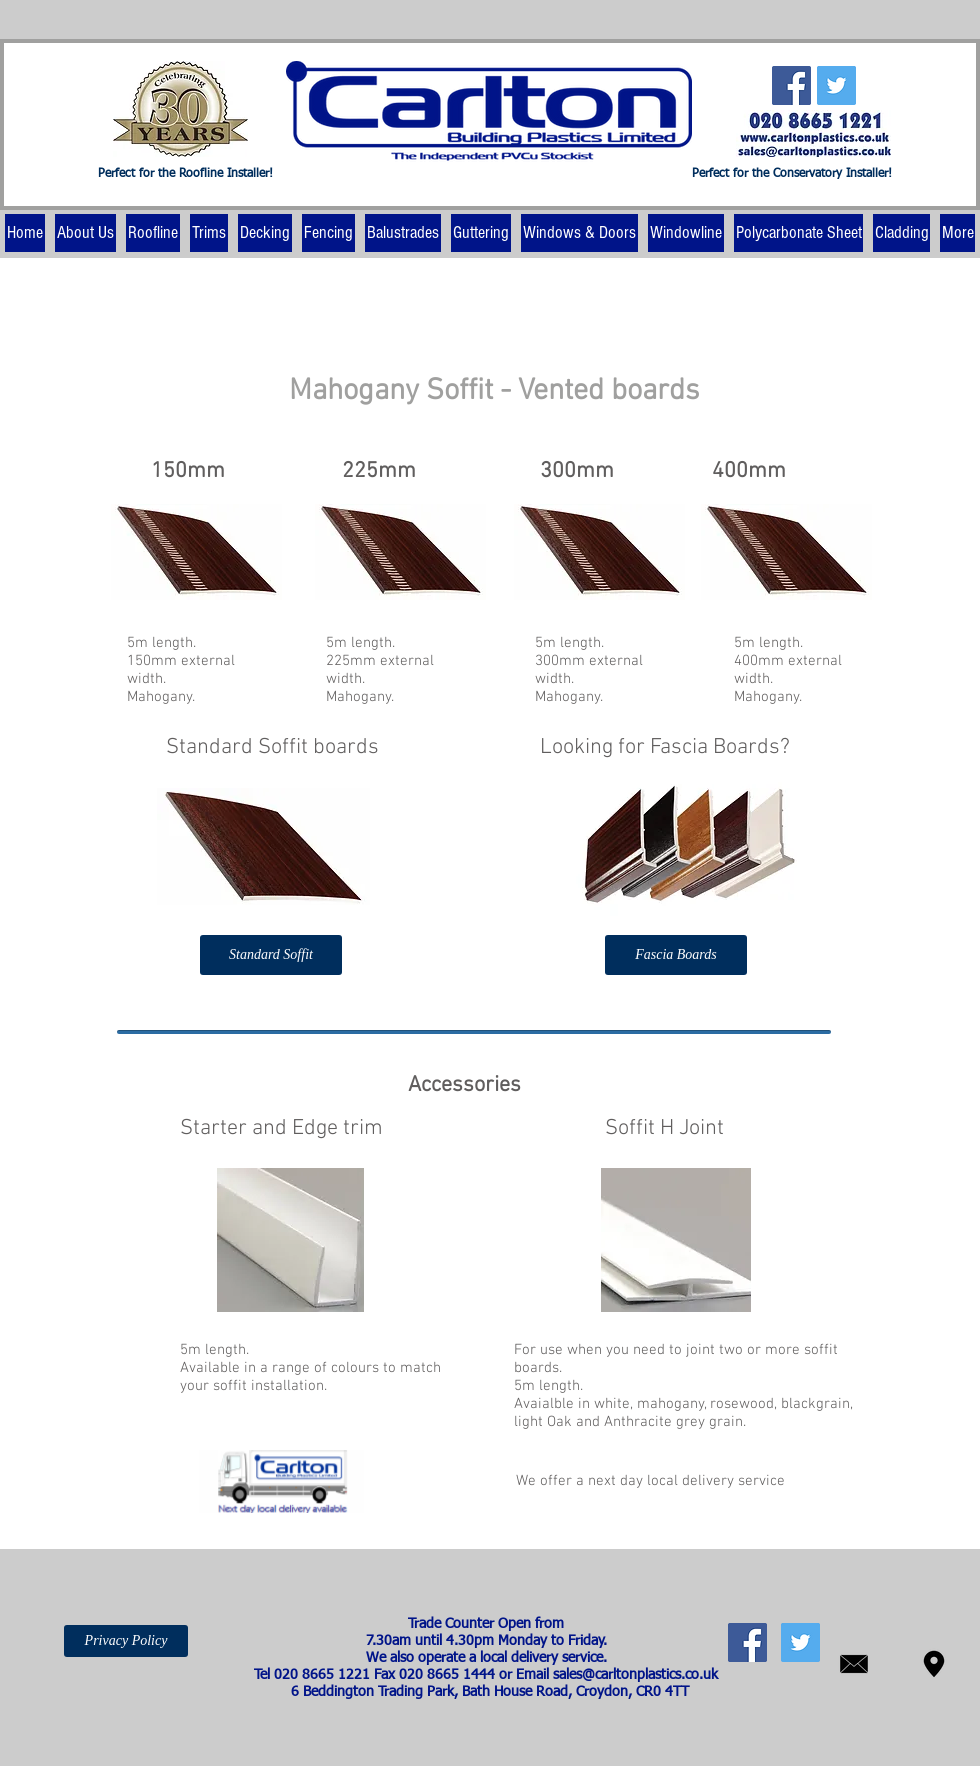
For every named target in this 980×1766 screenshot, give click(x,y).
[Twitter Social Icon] (836, 85)
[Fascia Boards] (676, 955)
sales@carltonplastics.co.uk (635, 1675)
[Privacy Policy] (126, 1641)
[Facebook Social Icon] (791, 85)
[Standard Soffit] (271, 955)
